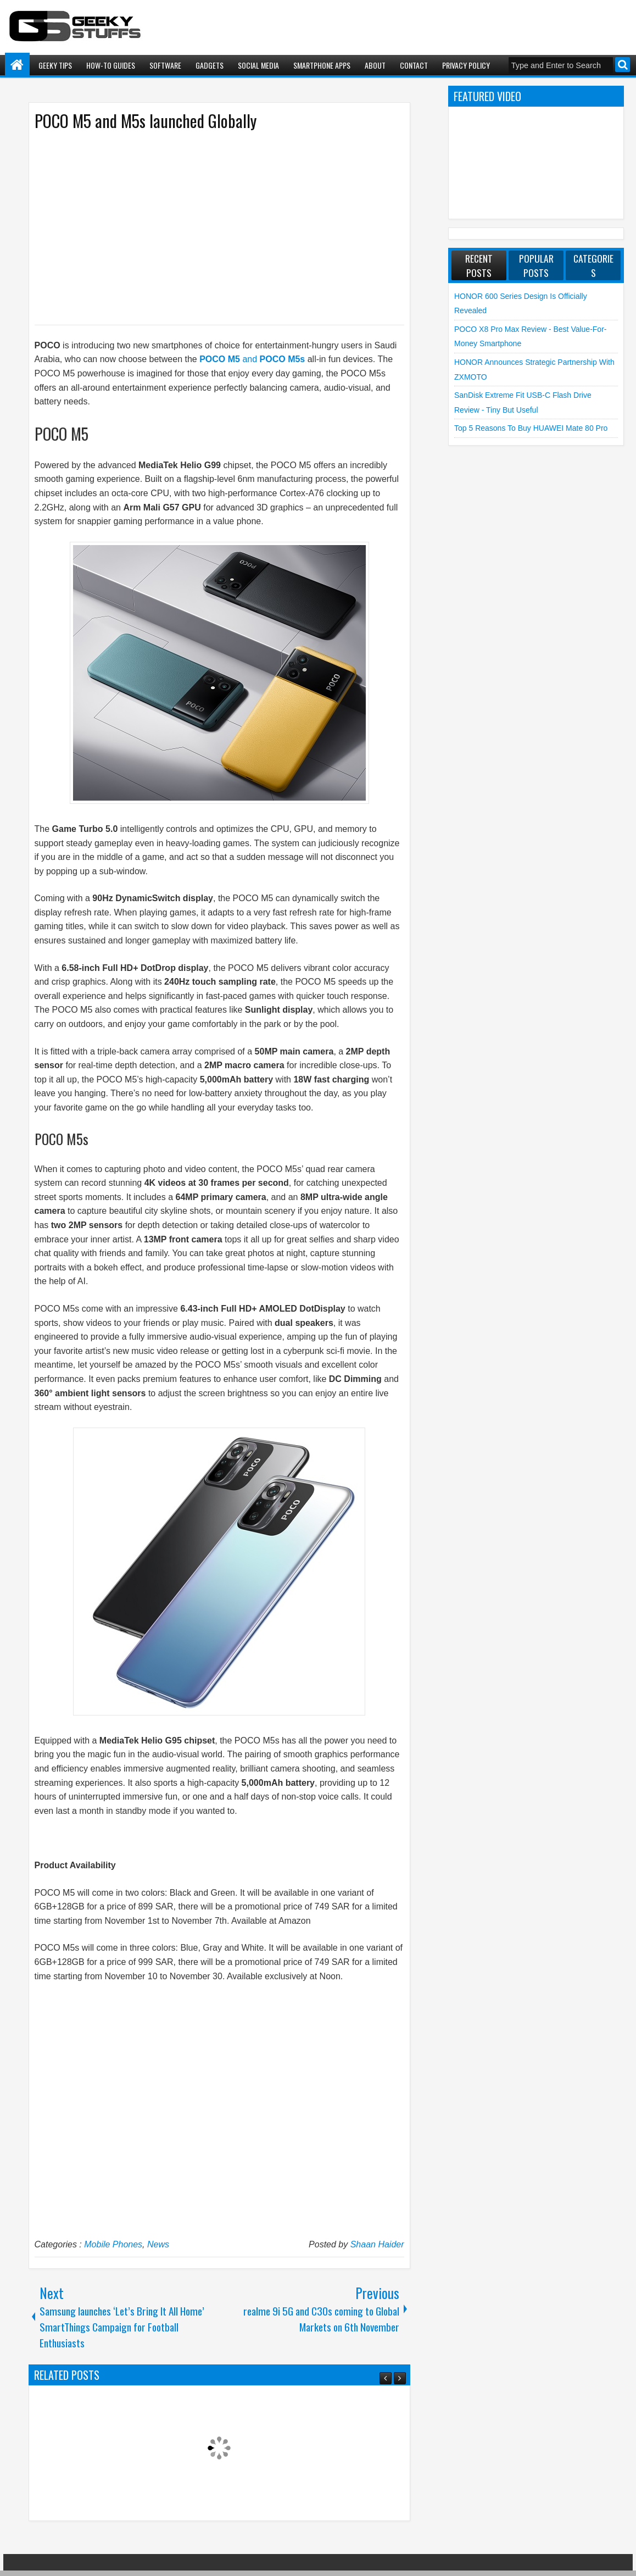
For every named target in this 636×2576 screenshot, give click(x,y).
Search (622, 64)
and (252, 359)
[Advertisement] (208, 227)
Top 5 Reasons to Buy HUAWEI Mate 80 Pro (530, 428)
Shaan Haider (377, 2244)
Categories (593, 265)
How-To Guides (110, 65)
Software (165, 65)
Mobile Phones (113, 2244)
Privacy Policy (466, 65)
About (375, 65)
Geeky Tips (55, 65)
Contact (414, 65)
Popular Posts (536, 265)
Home (17, 65)
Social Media (258, 65)
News (158, 2244)
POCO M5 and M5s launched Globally (145, 120)
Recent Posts (479, 265)
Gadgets (210, 65)
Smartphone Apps (321, 65)
